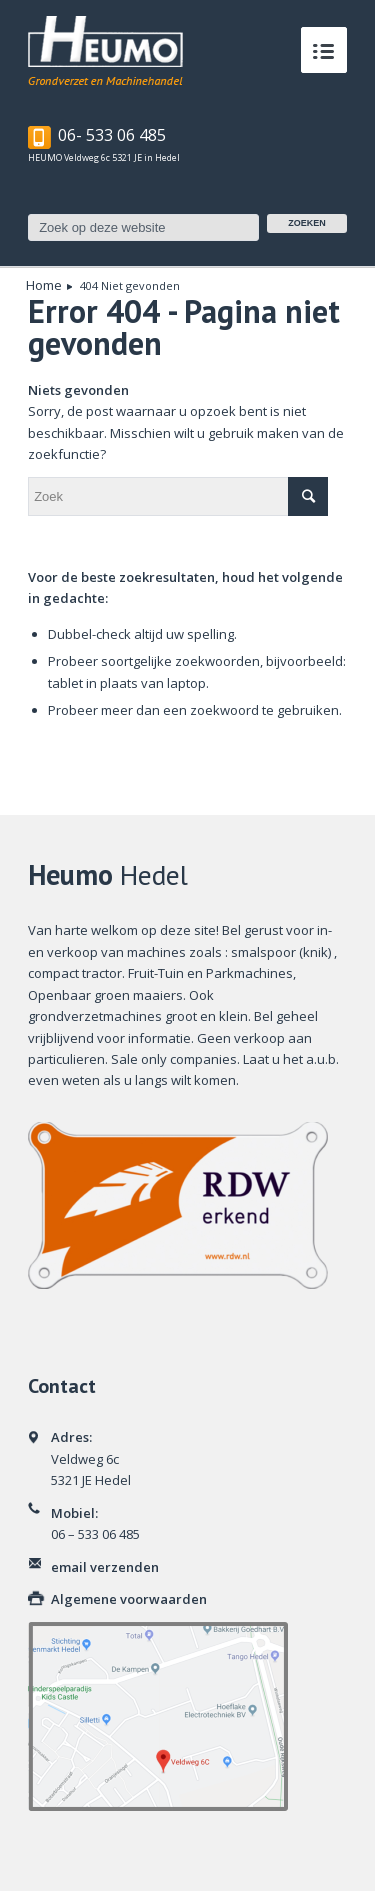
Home (44, 285)
